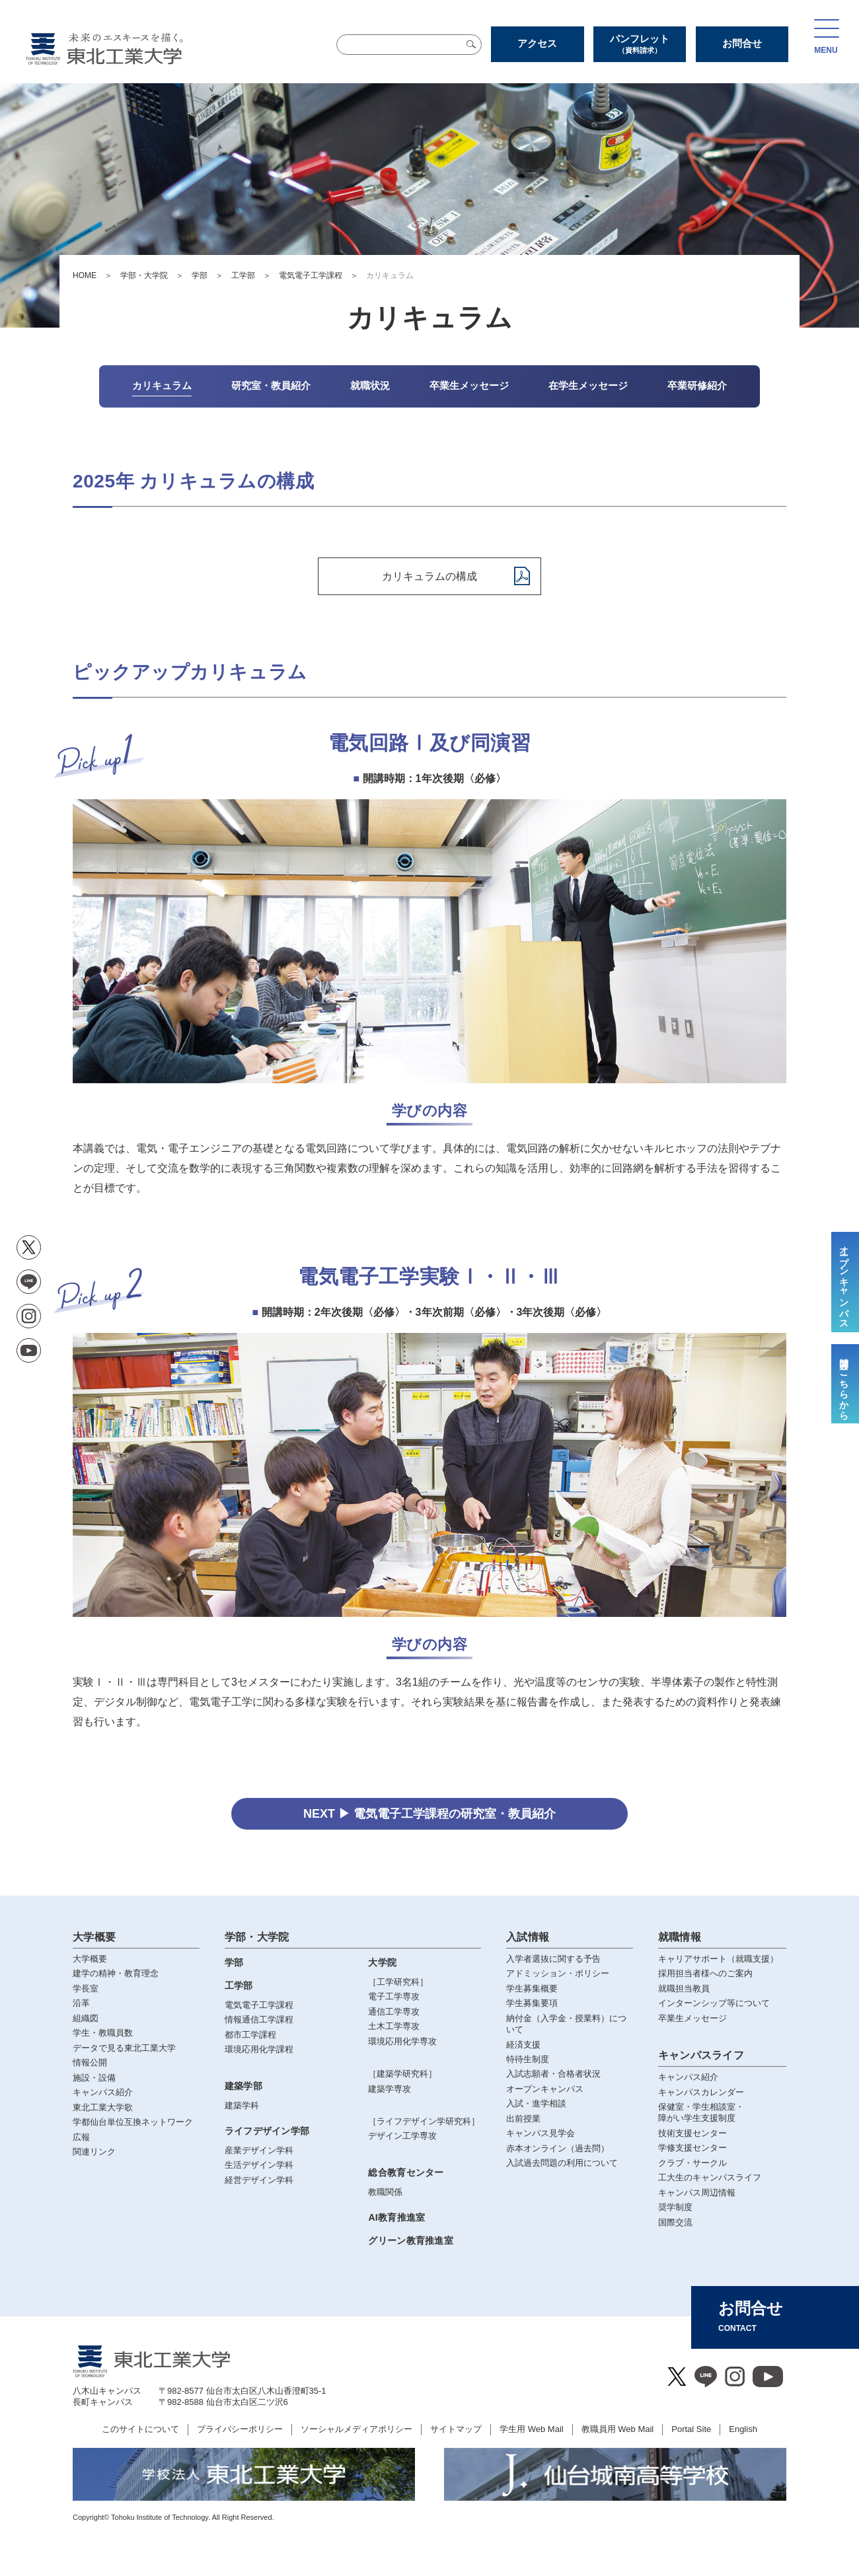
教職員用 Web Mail (617, 2429)
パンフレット (639, 44)
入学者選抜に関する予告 (553, 1959)
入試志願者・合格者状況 (553, 2074)
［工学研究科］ (398, 1982)
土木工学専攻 (394, 2026)
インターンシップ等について (714, 2003)
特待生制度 (527, 2059)
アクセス (537, 43)
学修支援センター (692, 2148)
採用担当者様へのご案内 (705, 1973)
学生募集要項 (532, 2003)
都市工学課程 (250, 2035)
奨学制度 (675, 2207)
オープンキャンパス (544, 2089)
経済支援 (523, 2045)
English (743, 2429)
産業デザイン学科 (259, 2150)
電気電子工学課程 (310, 275)
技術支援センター (692, 2133)
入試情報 (527, 1937)
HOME (84, 275)
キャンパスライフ (701, 2055)
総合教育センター (405, 2172)
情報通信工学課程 (259, 2019)
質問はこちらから (844, 1383)
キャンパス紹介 (688, 2077)
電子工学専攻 (394, 1996)
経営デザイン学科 (259, 2180)
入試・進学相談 (536, 2103)
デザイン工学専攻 (402, 2136)
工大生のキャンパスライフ (709, 2177)
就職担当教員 (684, 1988)
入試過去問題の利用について (562, 2163)
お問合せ (742, 43)
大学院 (382, 1962)
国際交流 (675, 2222)
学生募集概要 (532, 1988)
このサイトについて (140, 2429)
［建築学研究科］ (402, 2074)
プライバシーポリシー (240, 2429)
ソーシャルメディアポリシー (356, 2429)
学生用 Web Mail (532, 2429)
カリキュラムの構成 (429, 576)
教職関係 (385, 2192)
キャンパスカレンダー (701, 2092)
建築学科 (242, 2105)
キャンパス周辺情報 (696, 2193)
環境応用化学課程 (259, 2049)
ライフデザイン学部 (267, 2131)
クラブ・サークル (692, 2163)
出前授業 (523, 2119)
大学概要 (94, 1937)
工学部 (243, 275)
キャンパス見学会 (540, 2133)
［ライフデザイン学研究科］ (424, 2121)
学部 (199, 275)
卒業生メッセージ (692, 2018)
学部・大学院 (144, 275)
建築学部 (243, 2086)
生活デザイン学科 (259, 2165)
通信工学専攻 (394, 2012)
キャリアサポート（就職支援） (718, 1959)
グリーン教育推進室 (410, 2240)
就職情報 (679, 1937)
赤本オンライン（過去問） (557, 2148)
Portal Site (691, 2429)
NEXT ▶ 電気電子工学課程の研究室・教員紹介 (429, 1813)
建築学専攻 (389, 2089)
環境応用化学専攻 (402, 2041)
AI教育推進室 (396, 2217)
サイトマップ (456, 2429)
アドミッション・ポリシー (557, 1973)
